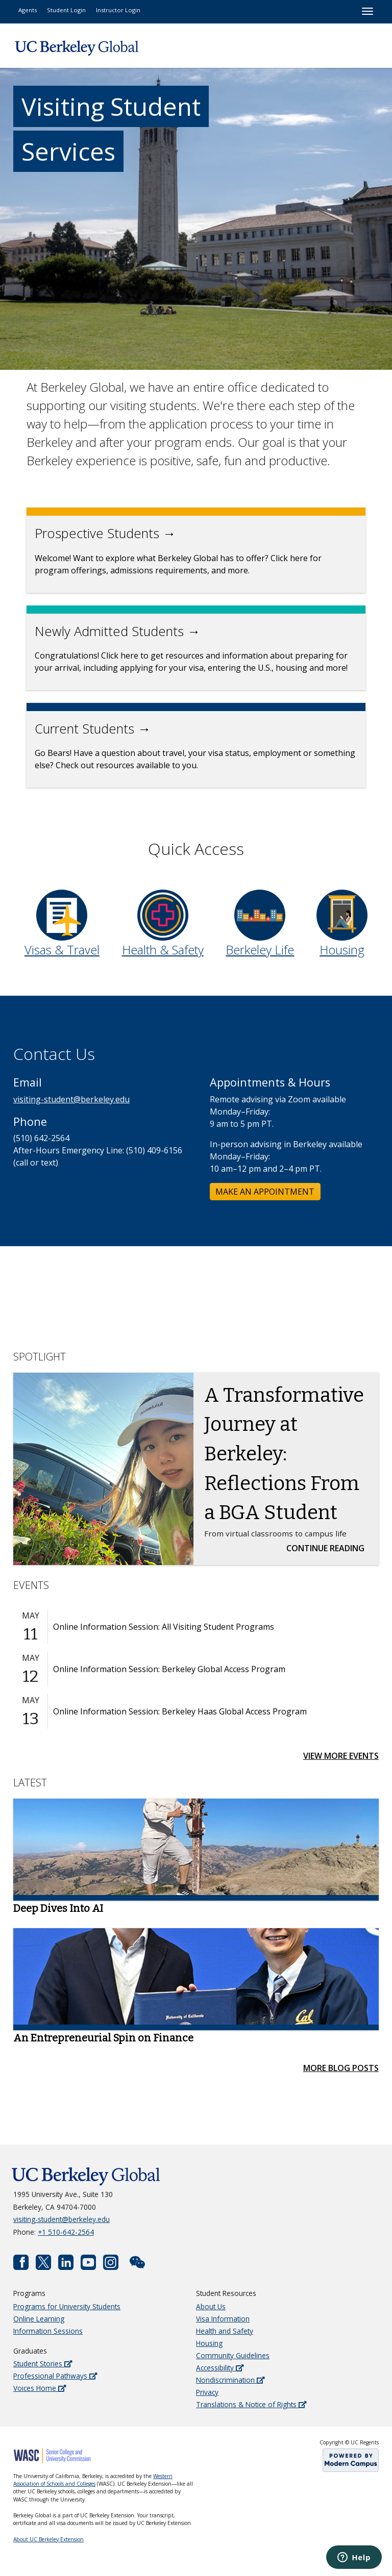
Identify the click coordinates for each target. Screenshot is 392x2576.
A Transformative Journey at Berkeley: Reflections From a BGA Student (284, 1453)
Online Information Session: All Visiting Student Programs (163, 1626)
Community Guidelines (233, 2355)
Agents (27, 10)
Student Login (66, 10)
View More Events (341, 1755)
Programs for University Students (66, 2306)
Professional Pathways (55, 2376)
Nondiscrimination (230, 2380)
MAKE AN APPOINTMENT (264, 1191)
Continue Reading (328, 1548)
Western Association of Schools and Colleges (93, 2479)
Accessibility (219, 2367)
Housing (209, 2343)
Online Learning (38, 2319)
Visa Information (223, 2319)
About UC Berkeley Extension (48, 2539)
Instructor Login (118, 10)
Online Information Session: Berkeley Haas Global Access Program (180, 1711)
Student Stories (42, 2363)
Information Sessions (48, 2331)
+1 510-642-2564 (66, 2232)
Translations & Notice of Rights (251, 2404)
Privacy (207, 2392)
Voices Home (39, 2388)
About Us (211, 2306)
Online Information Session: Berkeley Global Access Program (169, 1669)
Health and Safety (224, 2331)
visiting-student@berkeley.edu (71, 1099)
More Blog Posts (341, 2068)
